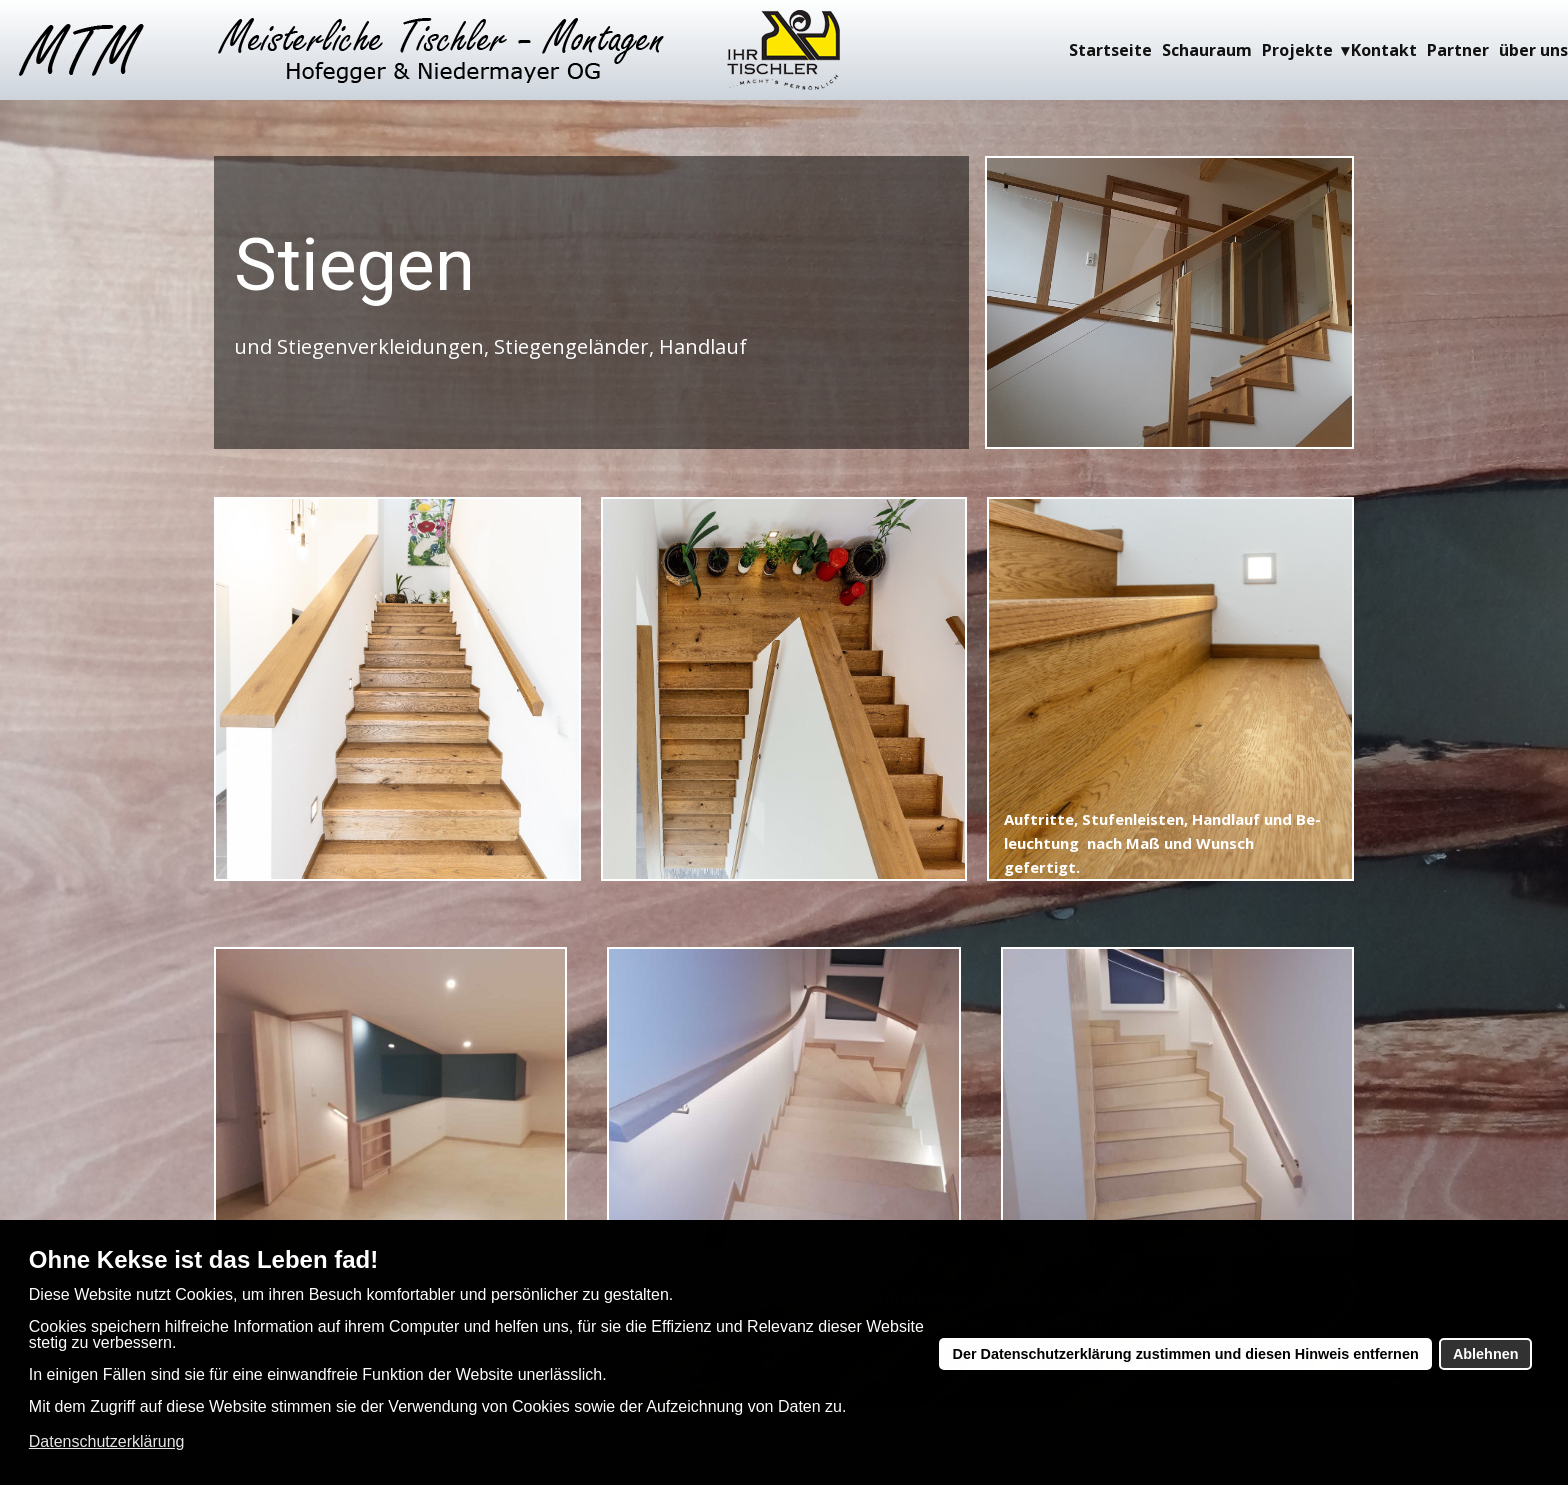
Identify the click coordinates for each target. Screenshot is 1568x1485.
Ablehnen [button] (1486, 1354)
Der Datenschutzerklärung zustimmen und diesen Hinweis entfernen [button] (1186, 1354)
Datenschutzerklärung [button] (107, 1441)
